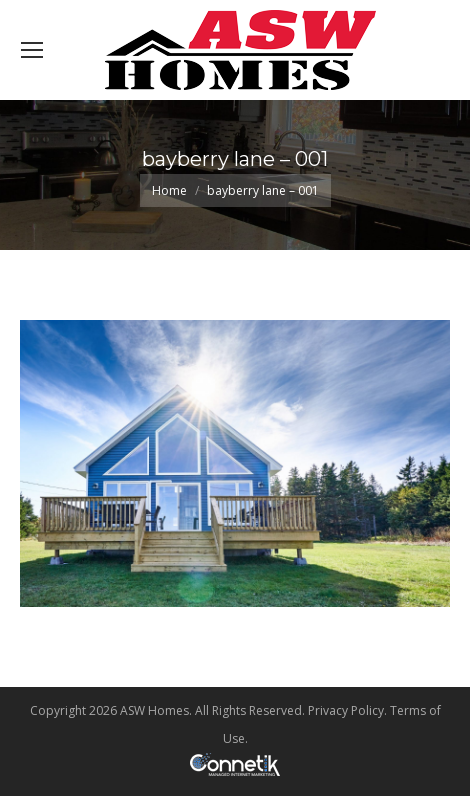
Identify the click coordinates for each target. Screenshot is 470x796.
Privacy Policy (346, 710)
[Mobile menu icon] (32, 50)
